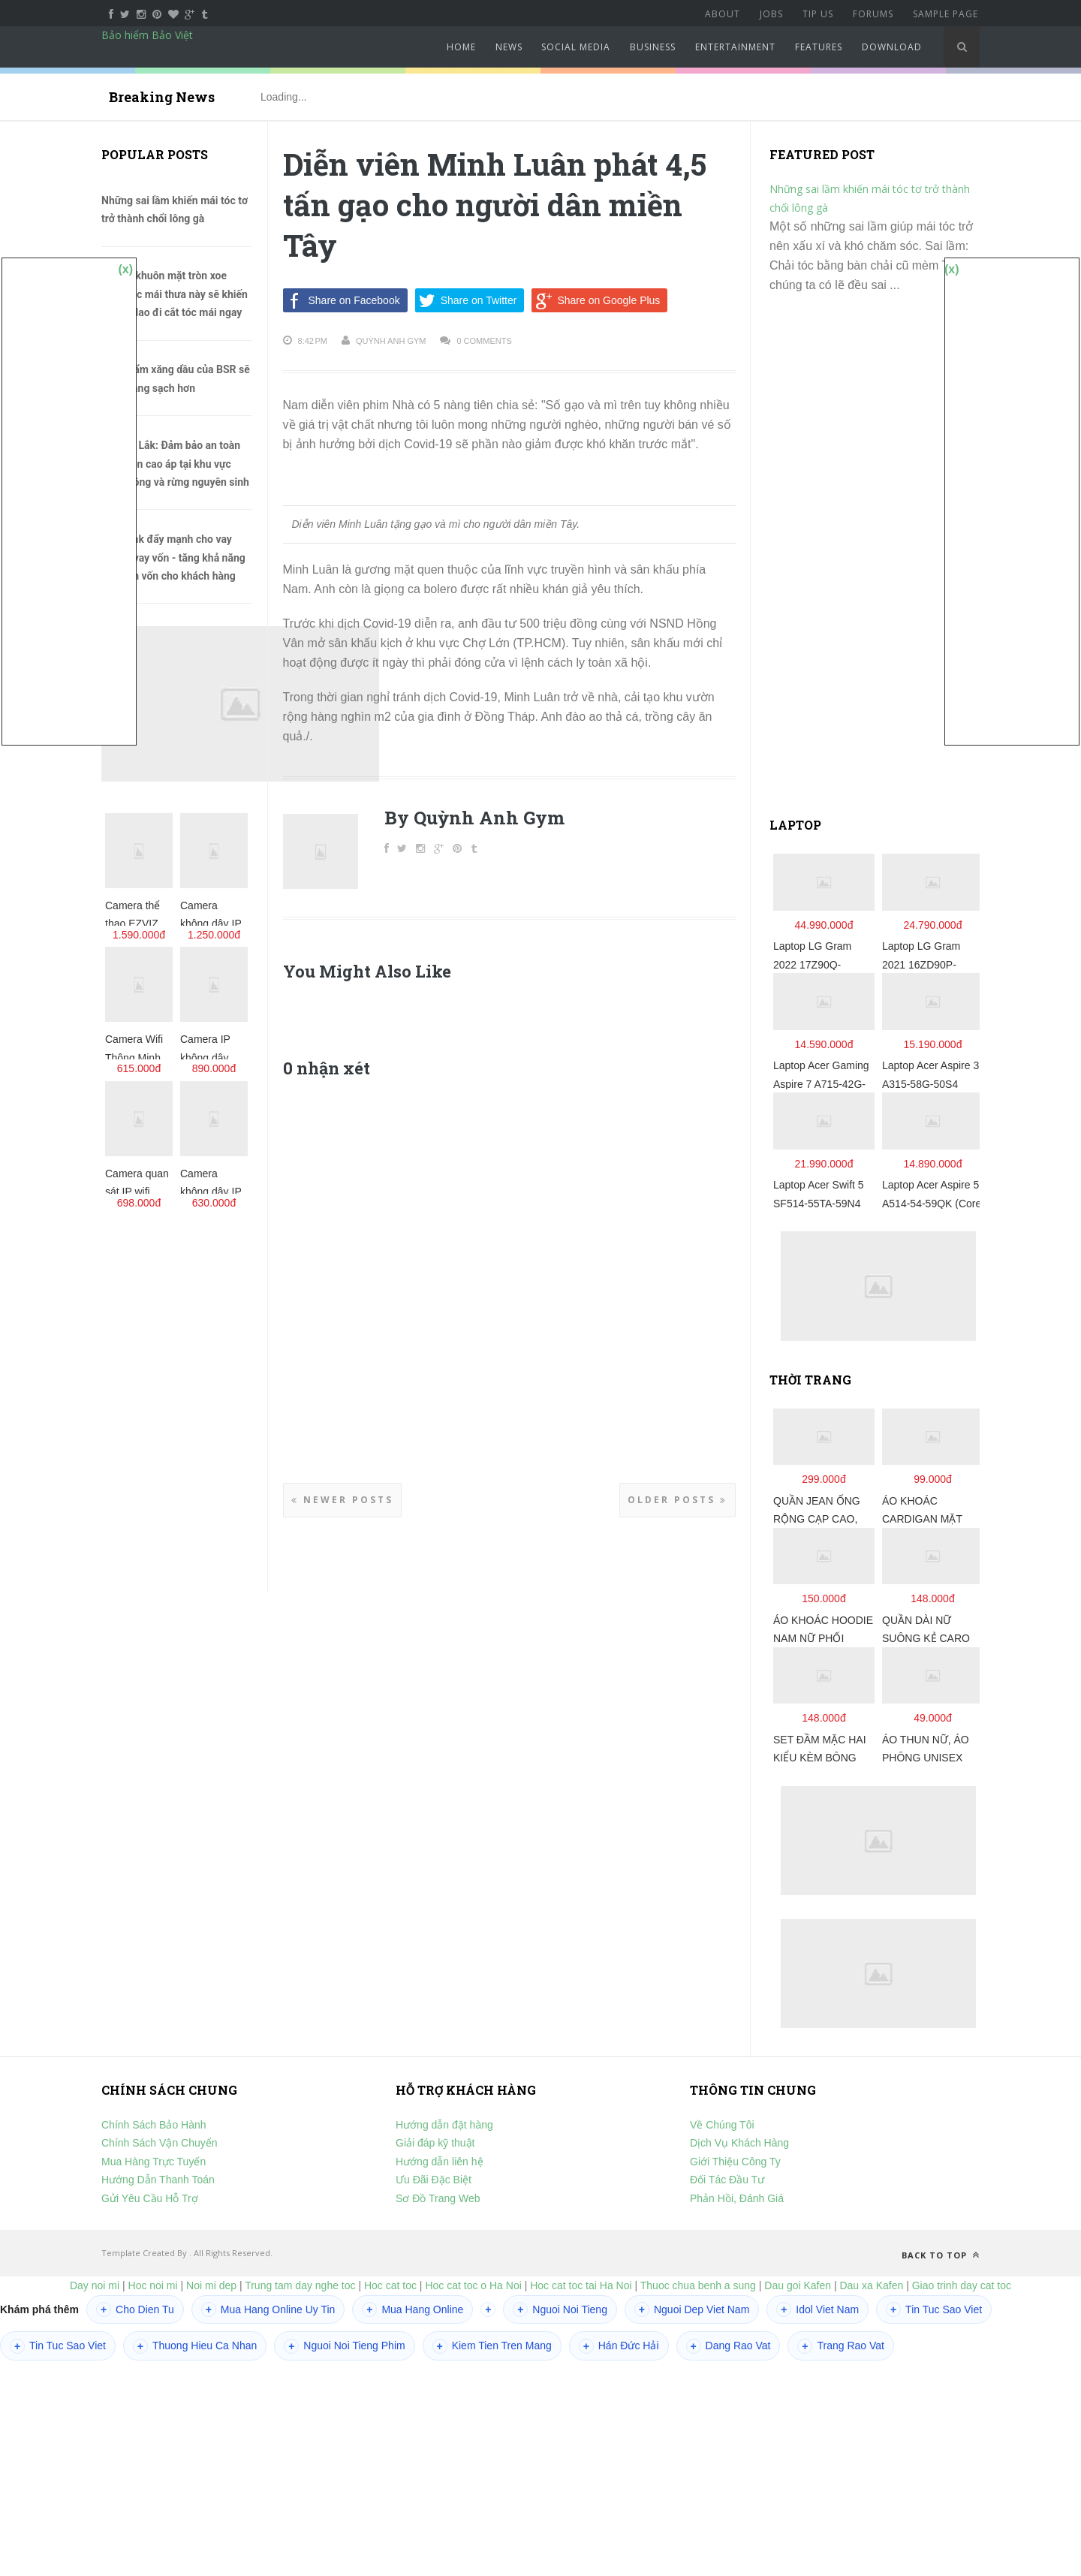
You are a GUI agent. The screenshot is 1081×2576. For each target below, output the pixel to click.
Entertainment (735, 47)
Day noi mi (94, 2285)
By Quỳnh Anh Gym (474, 818)
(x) (125, 269)
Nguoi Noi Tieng (560, 2309)
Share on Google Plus (595, 300)
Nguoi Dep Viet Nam (691, 2309)
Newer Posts (342, 1499)
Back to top (941, 2255)
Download (892, 47)
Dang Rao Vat (728, 2346)
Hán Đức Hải (619, 2346)
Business (653, 47)
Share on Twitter (466, 300)
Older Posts (677, 1499)
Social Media (575, 47)
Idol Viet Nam (817, 2309)
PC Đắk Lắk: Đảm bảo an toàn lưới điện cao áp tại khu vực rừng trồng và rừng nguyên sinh (175, 463)
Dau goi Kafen (797, 2285)
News (508, 47)
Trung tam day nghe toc (300, 2285)
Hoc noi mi (153, 2285)
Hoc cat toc (390, 2285)
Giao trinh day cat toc (961, 2285)
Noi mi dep (211, 2285)
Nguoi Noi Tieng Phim (344, 2346)
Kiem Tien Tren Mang (492, 2346)
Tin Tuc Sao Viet (934, 2309)
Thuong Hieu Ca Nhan (195, 2346)
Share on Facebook (341, 300)
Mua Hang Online (412, 2309)
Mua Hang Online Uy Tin (268, 2309)
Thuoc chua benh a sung (698, 2285)
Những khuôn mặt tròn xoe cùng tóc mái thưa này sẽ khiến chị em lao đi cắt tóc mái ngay (174, 294)
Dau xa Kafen (871, 2285)
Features (818, 47)
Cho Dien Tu (135, 2309)
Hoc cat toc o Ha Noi (474, 2285)
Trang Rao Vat (840, 2346)
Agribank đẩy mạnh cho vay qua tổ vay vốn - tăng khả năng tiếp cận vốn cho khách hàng (173, 557)
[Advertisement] (882, 561)
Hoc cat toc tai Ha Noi (580, 2285)
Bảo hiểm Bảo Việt (147, 35)
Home (461, 47)
